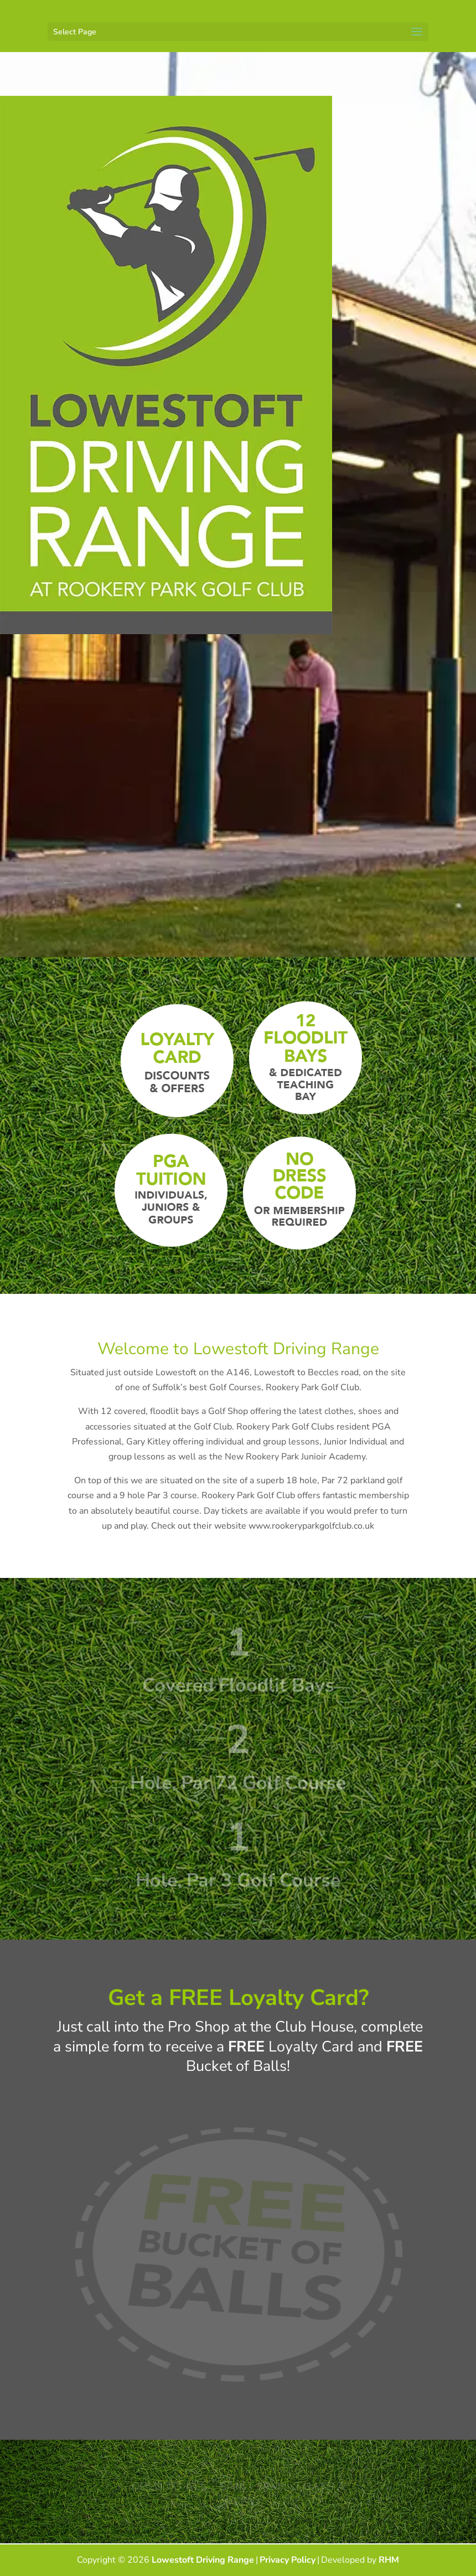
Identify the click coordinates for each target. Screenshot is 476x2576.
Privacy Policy (287, 2560)
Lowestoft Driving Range (203, 2560)
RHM (389, 2560)
